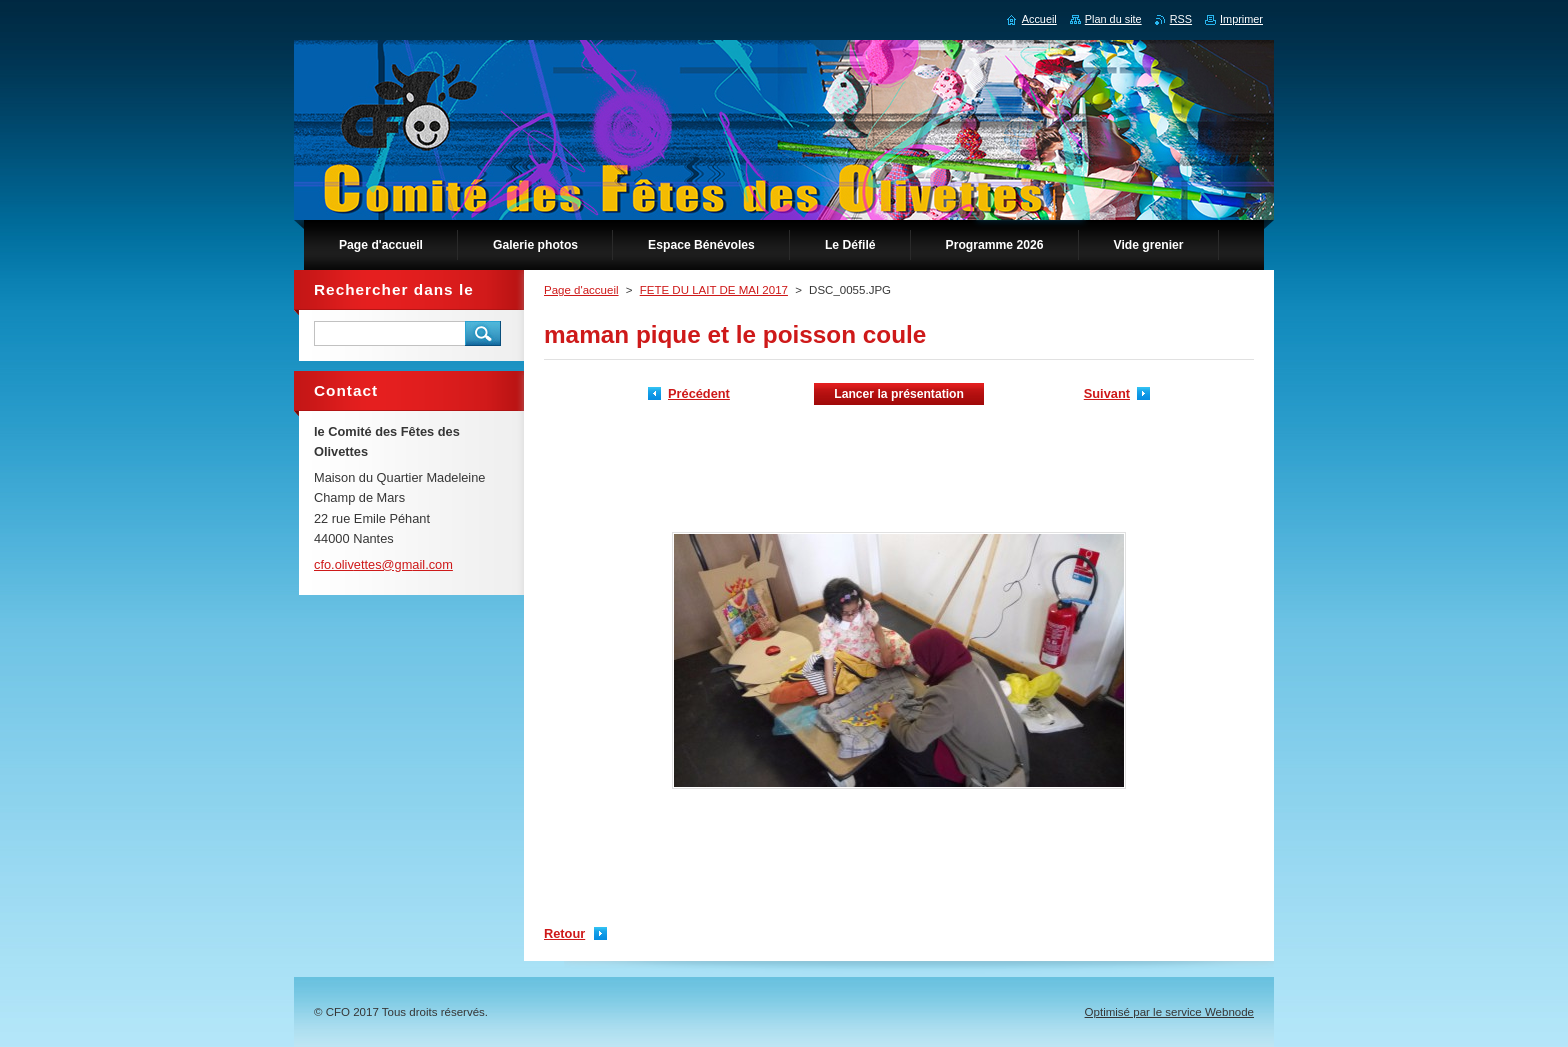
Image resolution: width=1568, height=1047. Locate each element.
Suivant (1107, 393)
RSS (1181, 19)
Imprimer (1241, 19)
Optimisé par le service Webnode (1169, 1012)
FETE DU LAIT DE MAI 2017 (714, 290)
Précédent (699, 393)
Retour (564, 933)
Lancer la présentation (899, 394)
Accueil (1039, 19)
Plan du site (1113, 19)
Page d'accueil (581, 290)
